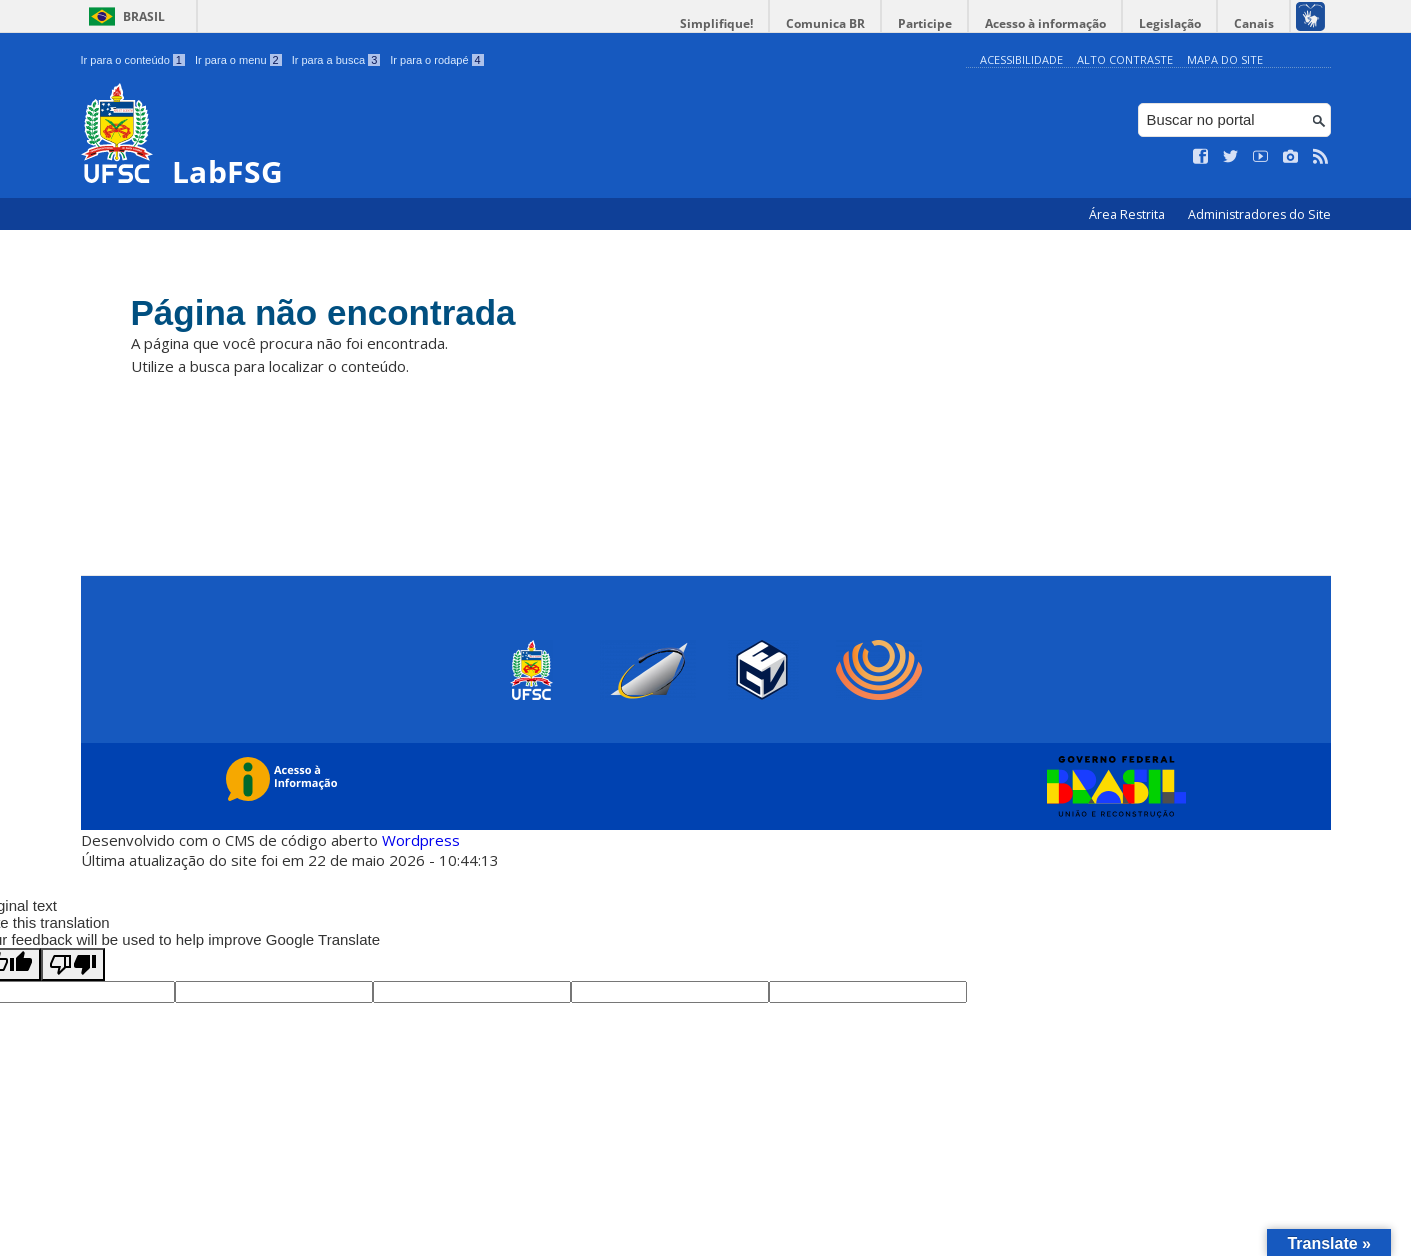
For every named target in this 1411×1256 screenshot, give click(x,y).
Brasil (144, 16)
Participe (925, 23)
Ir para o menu (238, 60)
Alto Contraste (1125, 59)
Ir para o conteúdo (133, 60)
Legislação (1170, 23)
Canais (1254, 23)
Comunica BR (825, 23)
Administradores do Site (1259, 214)
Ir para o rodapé (436, 60)
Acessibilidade (1021, 59)
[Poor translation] (73, 964)
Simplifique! (716, 23)
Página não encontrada (323, 312)
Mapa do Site (1225, 59)
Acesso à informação (1045, 23)
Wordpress (421, 840)
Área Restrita (1128, 214)
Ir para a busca (336, 60)
